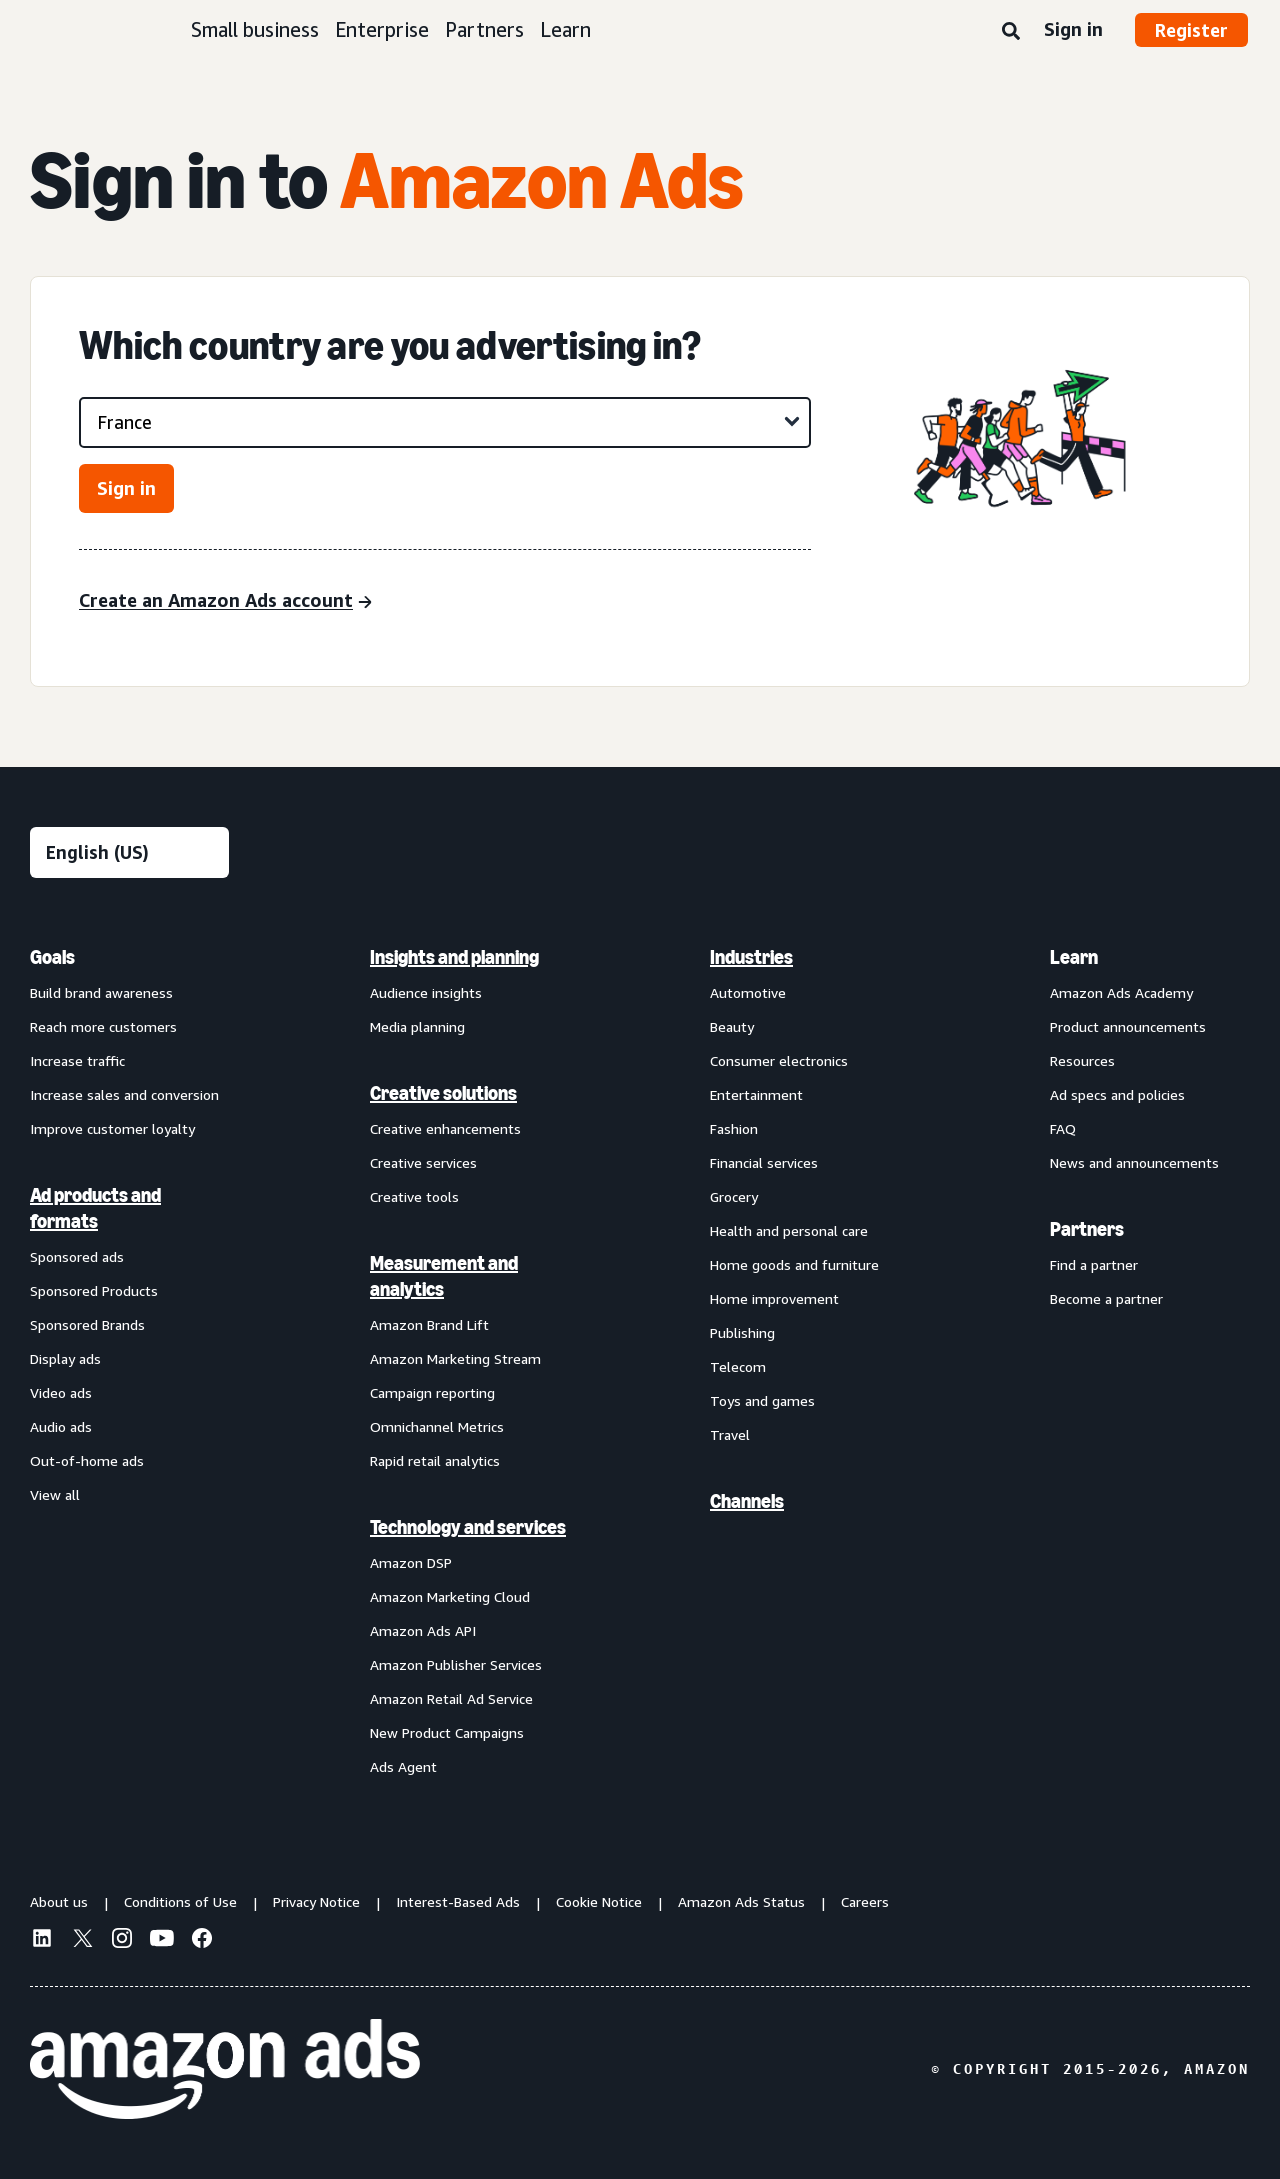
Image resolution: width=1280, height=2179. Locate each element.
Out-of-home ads (87, 1460)
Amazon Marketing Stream (455, 1358)
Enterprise (382, 29)
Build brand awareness (101, 992)
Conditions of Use (180, 1901)
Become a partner (1106, 1298)
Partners (484, 29)
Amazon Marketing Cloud (450, 1596)
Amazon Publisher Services (456, 1664)
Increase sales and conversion (124, 1094)
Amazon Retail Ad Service (451, 1698)
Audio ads (61, 1426)
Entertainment (756, 1094)
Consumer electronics (779, 1060)
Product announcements (1128, 1026)
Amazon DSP (411, 1562)
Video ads (61, 1392)
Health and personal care (789, 1230)
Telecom (738, 1366)
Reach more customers (103, 1026)
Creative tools (414, 1196)
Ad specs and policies (1117, 1094)
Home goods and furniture (794, 1264)
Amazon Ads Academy (1121, 992)
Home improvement (774, 1298)
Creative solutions (443, 1093)
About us (59, 1901)
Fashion (734, 1128)
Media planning (417, 1026)
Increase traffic (77, 1060)
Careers (865, 1901)
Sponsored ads (77, 1256)
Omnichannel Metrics (437, 1426)
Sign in (1073, 29)
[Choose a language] (129, 852)
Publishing (742, 1332)
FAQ (1063, 1128)
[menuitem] (130, 1361)
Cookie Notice (599, 1901)
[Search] (1011, 32)
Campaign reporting (432, 1392)
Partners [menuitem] (1087, 1229)
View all (55, 1494)
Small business (255, 29)
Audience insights (426, 992)
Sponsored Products (94, 1290)
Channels (747, 1501)
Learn (565, 29)
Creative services (423, 1162)
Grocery (734, 1196)
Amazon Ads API (423, 1630)
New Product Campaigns (447, 1732)
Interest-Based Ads (458, 1901)
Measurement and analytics (444, 1276)
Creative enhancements (445, 1128)
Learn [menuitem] (1074, 957)
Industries (751, 957)
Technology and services (468, 1527)
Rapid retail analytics (435, 1460)
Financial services (764, 1162)
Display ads (65, 1358)
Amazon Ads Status (741, 1901)
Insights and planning (454, 957)
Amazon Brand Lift (429, 1324)
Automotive (748, 992)
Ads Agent (403, 1766)
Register (1191, 30)
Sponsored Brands (87, 1324)
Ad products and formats (95, 1208)
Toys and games (762, 1400)
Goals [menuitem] (52, 957)
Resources (1082, 1060)
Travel (730, 1434)
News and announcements (1134, 1162)
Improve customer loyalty (112, 1128)
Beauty (732, 1026)
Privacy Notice (316, 1901)
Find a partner (1094, 1264)
